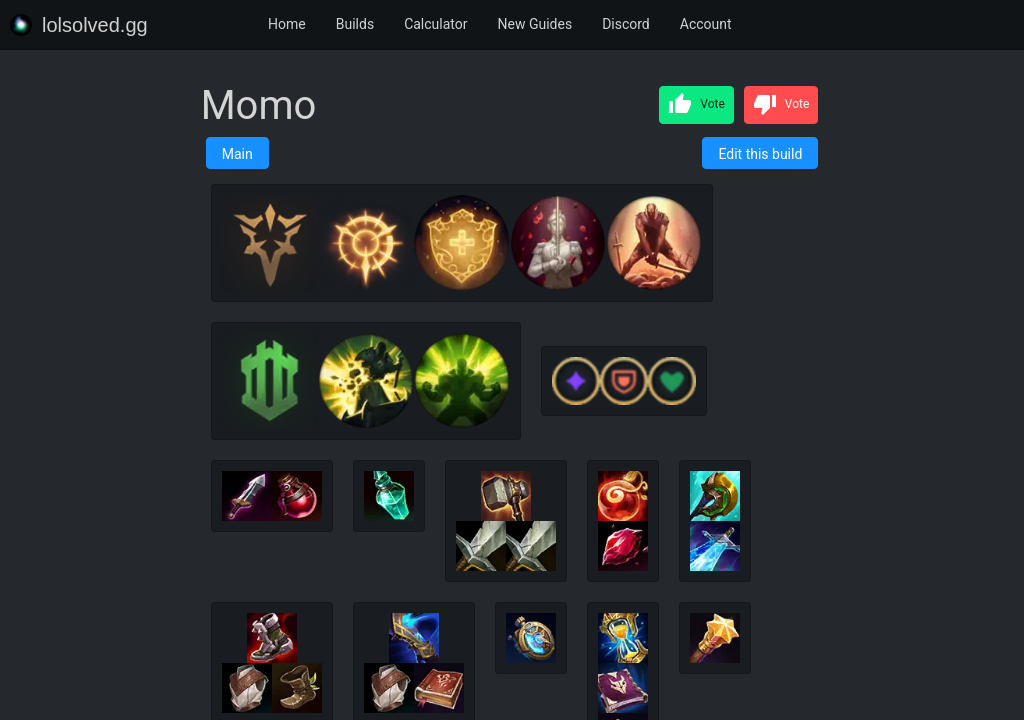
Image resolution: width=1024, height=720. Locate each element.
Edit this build (760, 154)
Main (237, 154)
